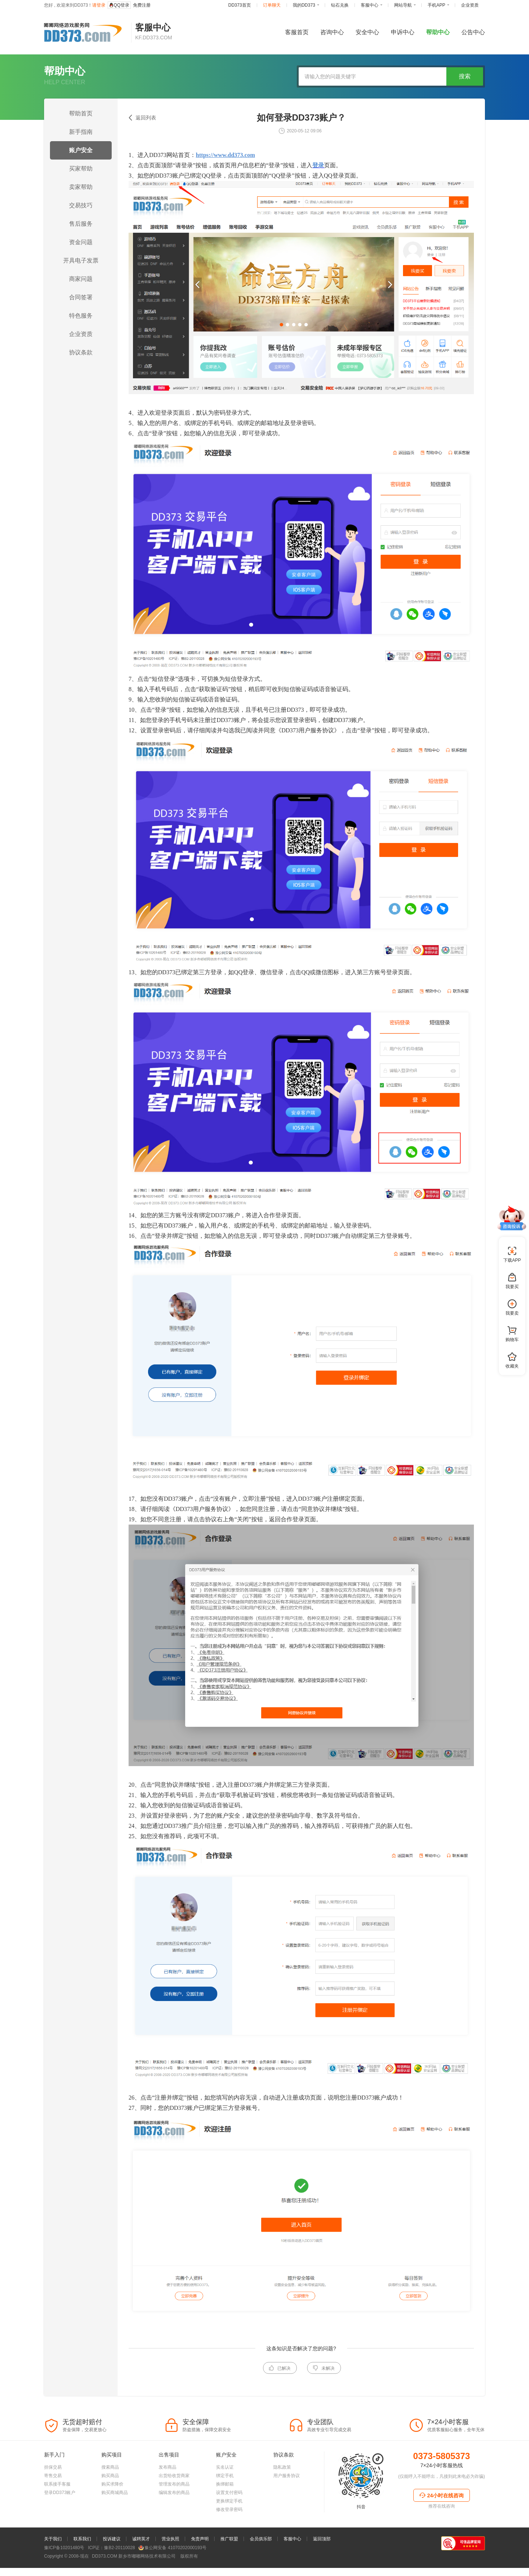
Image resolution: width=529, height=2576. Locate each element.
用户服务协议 (286, 2497)
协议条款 (81, 352)
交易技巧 (81, 205)
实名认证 (225, 2489)
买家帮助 (81, 168)
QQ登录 (119, 5)
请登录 (98, 5)
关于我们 (53, 2561)
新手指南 (81, 132)
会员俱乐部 (261, 2561)
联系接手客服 (57, 2506)
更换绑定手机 (229, 2523)
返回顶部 (322, 2561)
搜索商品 (110, 2489)
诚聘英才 (141, 2561)
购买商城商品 (114, 2514)
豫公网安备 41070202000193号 (172, 2569)
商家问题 (81, 279)
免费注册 (142, 5)
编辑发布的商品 (174, 2514)
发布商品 (167, 2489)
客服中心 (292, 2561)
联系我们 (82, 2561)
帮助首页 (81, 113)
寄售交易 (53, 2497)
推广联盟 (229, 2561)
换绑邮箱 (225, 2506)
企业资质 (81, 334)
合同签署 (81, 297)
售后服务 (81, 224)
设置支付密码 (229, 2514)
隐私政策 (282, 2489)
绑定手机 (225, 2497)
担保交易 (53, 2489)
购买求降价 (112, 2506)
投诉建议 (111, 2561)
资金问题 (81, 242)
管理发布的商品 (174, 2506)
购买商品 (110, 2497)
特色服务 (81, 315)
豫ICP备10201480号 (64, 2569)
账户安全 (81, 150)
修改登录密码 (229, 2531)
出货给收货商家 (174, 2497)
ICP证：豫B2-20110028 (111, 2569)
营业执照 (170, 2561)
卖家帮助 (81, 187)
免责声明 (200, 2561)
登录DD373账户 (59, 2514)
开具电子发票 (80, 260)
